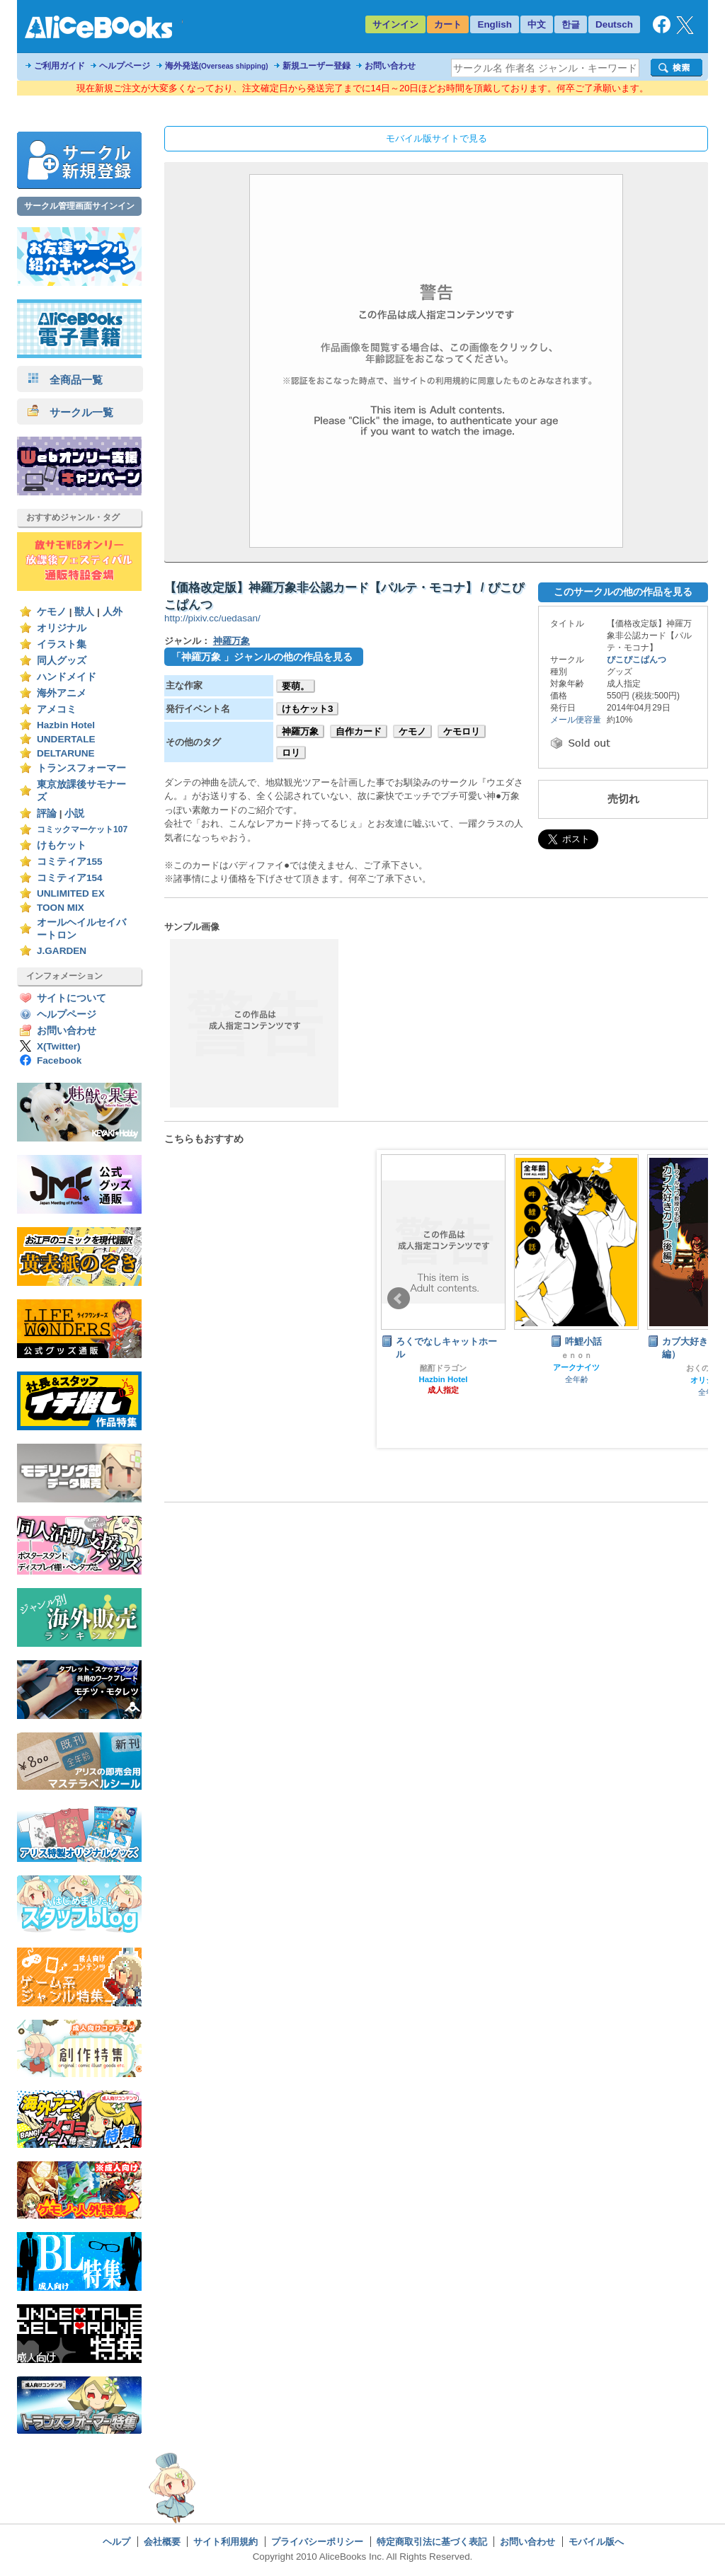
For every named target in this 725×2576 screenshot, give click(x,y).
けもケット (61, 845)
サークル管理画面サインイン (79, 206)
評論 (47, 813)
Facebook (59, 1060)
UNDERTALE (66, 739)
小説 (74, 813)
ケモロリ (461, 731)
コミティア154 (70, 878)
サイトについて (71, 998)
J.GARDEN (61, 950)
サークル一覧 (70, 412)
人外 (112, 611)
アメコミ (56, 709)
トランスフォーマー (81, 768)
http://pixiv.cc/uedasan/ (212, 618)
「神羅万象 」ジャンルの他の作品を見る (262, 656)
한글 (570, 24)
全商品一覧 (65, 380)
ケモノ (52, 611)
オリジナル (61, 628)
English (494, 24)
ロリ (291, 752)
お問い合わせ (390, 66)
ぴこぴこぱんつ (636, 660)
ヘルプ (116, 2541)
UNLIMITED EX (71, 893)
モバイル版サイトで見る (436, 138)
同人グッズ (61, 660)
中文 (536, 24)
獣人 (84, 611)
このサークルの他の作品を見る (623, 591)
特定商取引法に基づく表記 (432, 2541)
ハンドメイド (66, 677)
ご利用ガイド (59, 66)
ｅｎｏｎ (576, 1355)
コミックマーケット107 (82, 829)
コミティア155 (70, 861)
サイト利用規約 (225, 2541)
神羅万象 (231, 641)
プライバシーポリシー (317, 2541)
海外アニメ (61, 693)
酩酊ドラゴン (443, 1368)
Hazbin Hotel (66, 725)
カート (448, 24)
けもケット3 (307, 708)
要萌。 (295, 686)
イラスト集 (61, 644)
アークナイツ (576, 1367)
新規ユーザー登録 (316, 66)
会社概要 (162, 2541)
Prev (398, 1298)
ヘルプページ (124, 66)
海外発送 (216, 66)
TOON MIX (60, 907)
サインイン (395, 24)
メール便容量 (575, 720)
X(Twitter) (59, 1046)
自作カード (359, 731)
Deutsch (614, 24)
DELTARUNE (66, 753)
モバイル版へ (596, 2541)
